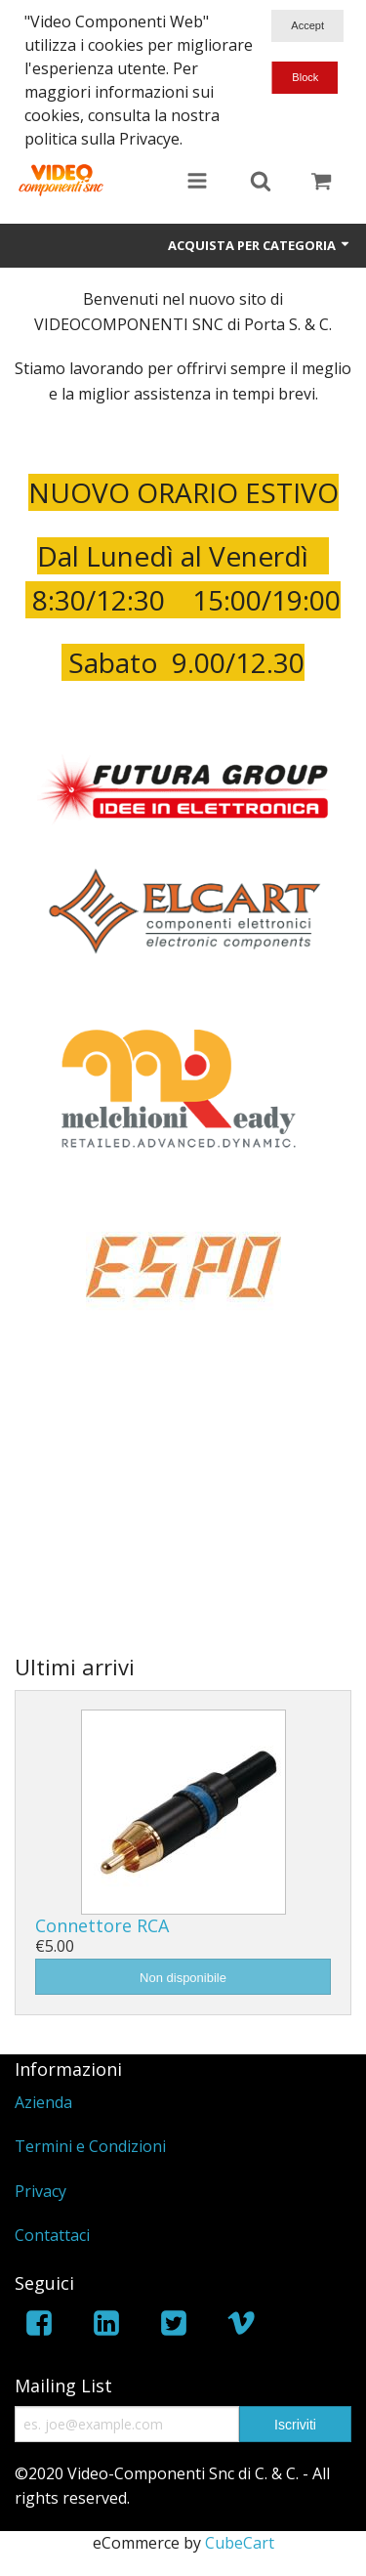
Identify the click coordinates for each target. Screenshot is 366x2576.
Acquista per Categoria (259, 245)
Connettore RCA (102, 1925)
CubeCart (239, 2543)
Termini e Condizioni (90, 2146)
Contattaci (52, 2235)
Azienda (43, 2102)
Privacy (40, 2191)
